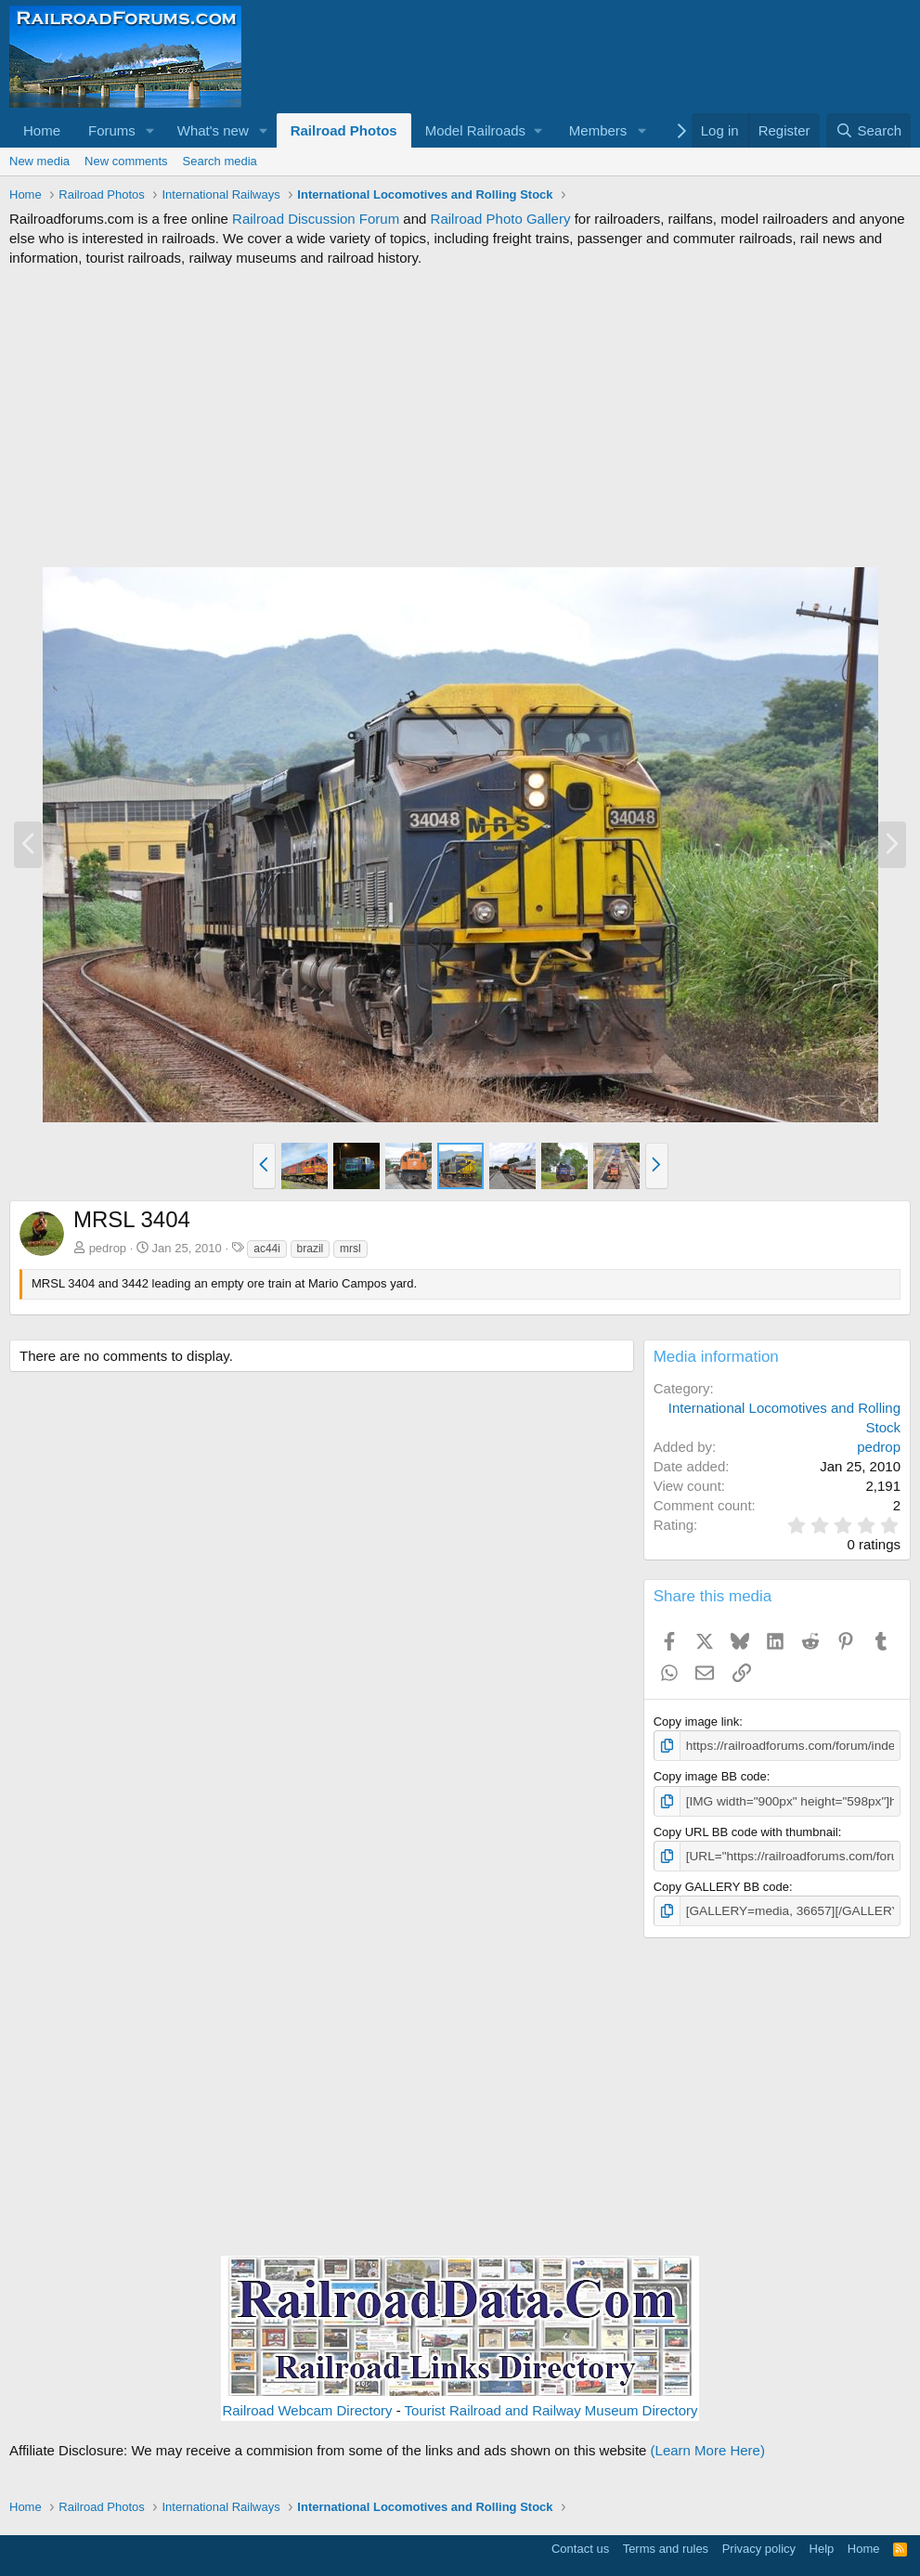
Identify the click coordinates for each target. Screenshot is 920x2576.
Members (598, 130)
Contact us (580, 2545)
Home (41, 130)
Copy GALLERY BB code (721, 1884)
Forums (112, 130)
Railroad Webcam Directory (307, 2407)
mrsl (350, 1248)
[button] (150, 130)
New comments (126, 161)
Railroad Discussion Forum (315, 219)
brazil (310, 1248)
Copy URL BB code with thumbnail (746, 1830)
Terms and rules (665, 2545)
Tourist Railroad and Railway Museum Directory (551, 2407)
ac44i (266, 1248)
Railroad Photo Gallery (501, 219)
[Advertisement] (460, 417)
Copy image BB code (710, 1775)
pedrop (107, 1248)
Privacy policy (759, 2545)
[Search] (868, 130)
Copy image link (697, 1721)
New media (39, 161)
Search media (220, 161)
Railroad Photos (344, 130)
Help (822, 2545)
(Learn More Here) (708, 2447)
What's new (213, 130)
